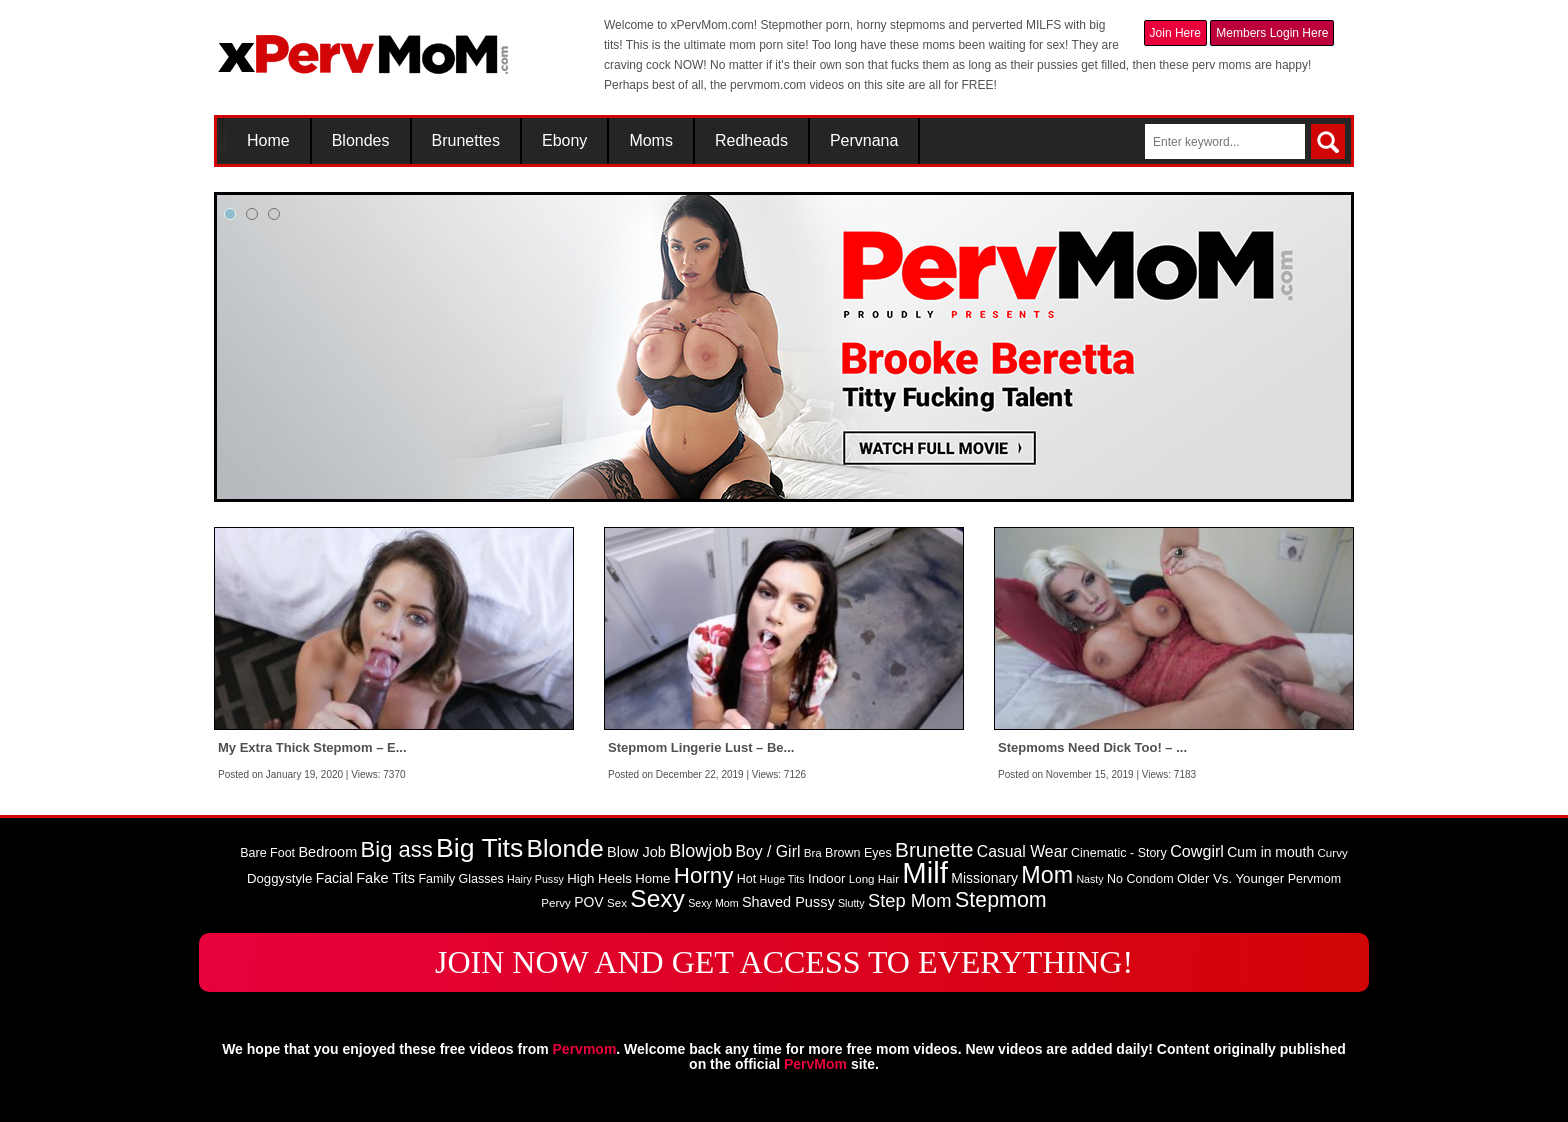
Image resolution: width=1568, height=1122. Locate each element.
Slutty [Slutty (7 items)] (851, 903)
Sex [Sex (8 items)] (617, 903)
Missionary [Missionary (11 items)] (984, 878)
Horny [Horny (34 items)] (704, 875)
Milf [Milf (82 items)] (925, 872)
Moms (651, 141)
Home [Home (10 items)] (652, 878)
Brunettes (466, 141)
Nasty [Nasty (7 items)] (1089, 879)
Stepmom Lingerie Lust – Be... (701, 747)
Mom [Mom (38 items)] (1047, 875)
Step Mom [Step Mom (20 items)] (910, 900)
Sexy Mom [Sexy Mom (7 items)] (713, 903)
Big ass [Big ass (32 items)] (397, 849)
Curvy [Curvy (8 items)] (1333, 853)
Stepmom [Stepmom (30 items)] (1001, 900)
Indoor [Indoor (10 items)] (826, 878)
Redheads (751, 141)
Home (268, 141)
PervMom (815, 1064)
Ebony (564, 141)
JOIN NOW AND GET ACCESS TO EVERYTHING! (784, 962)
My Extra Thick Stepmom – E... (312, 747)
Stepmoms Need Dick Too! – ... (1092, 747)
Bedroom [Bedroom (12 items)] (327, 852)
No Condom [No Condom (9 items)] (1140, 879)
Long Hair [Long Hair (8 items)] (874, 879)
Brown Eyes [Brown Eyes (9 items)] (858, 853)
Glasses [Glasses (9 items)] (481, 879)
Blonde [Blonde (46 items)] (565, 848)
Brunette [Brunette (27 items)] (934, 849)
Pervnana (864, 141)
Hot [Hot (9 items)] (746, 879)
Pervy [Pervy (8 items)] (556, 903)
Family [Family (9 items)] (436, 879)
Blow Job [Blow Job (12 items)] (636, 852)
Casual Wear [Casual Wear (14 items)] (1022, 851)
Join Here (1175, 33)
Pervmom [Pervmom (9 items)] (1314, 879)
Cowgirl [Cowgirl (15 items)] (1197, 851)
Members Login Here (1272, 33)
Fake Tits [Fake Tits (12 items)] (385, 878)
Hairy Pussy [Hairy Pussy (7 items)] (535, 879)
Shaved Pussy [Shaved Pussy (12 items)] (788, 902)
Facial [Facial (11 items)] (334, 878)
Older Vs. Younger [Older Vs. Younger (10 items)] (1230, 878)
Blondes (361, 141)
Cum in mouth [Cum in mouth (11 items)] (1270, 852)
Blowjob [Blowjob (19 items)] (700, 851)
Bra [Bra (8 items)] (813, 853)
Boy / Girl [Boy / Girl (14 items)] (768, 851)
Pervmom (585, 1049)
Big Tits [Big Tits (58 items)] (479, 848)
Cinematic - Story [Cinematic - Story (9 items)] (1119, 853)
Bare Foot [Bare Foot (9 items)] (267, 853)
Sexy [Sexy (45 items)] (657, 898)
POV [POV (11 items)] (588, 902)
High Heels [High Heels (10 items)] (599, 878)
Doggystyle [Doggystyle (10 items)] (279, 878)
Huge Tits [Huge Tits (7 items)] (782, 879)
